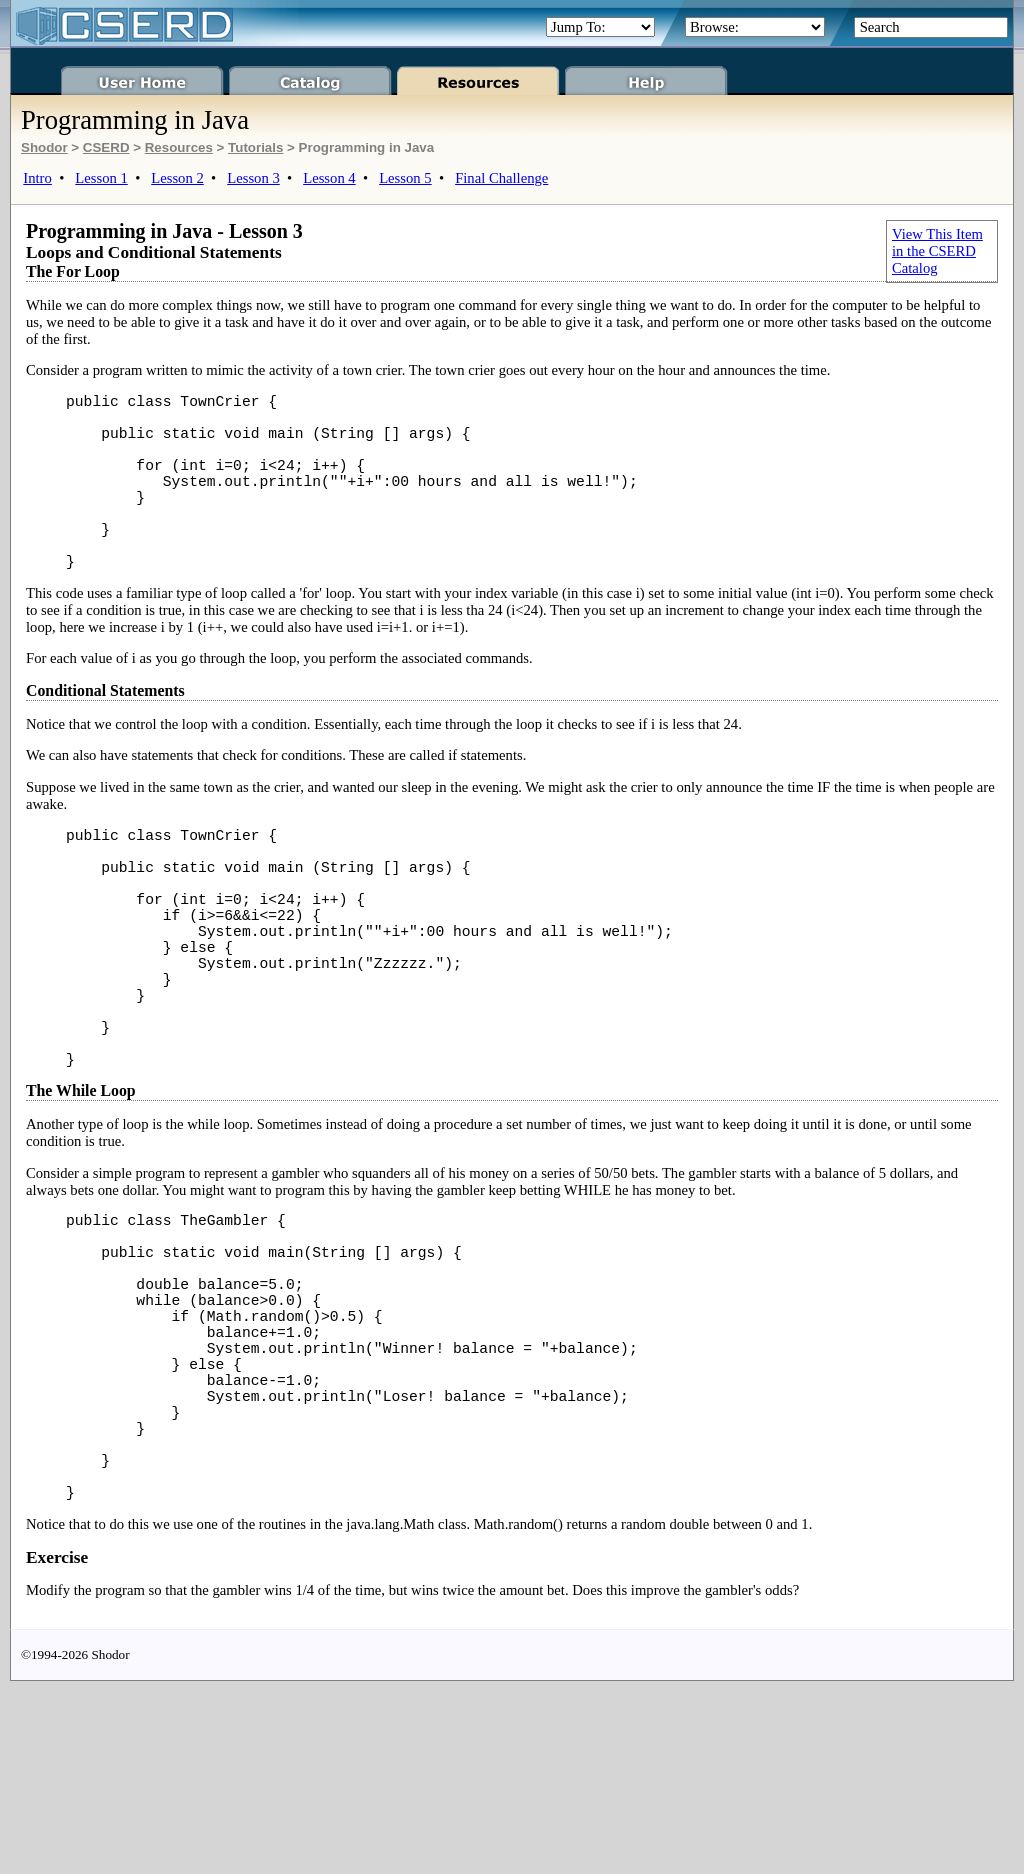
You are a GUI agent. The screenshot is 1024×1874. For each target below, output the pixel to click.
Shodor (44, 147)
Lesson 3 (253, 178)
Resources (179, 147)
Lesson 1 (101, 178)
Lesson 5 (405, 178)
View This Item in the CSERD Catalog (937, 251)
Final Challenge (501, 178)
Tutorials (255, 147)
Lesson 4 (329, 178)
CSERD (106, 147)
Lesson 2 (177, 178)
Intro (37, 178)
